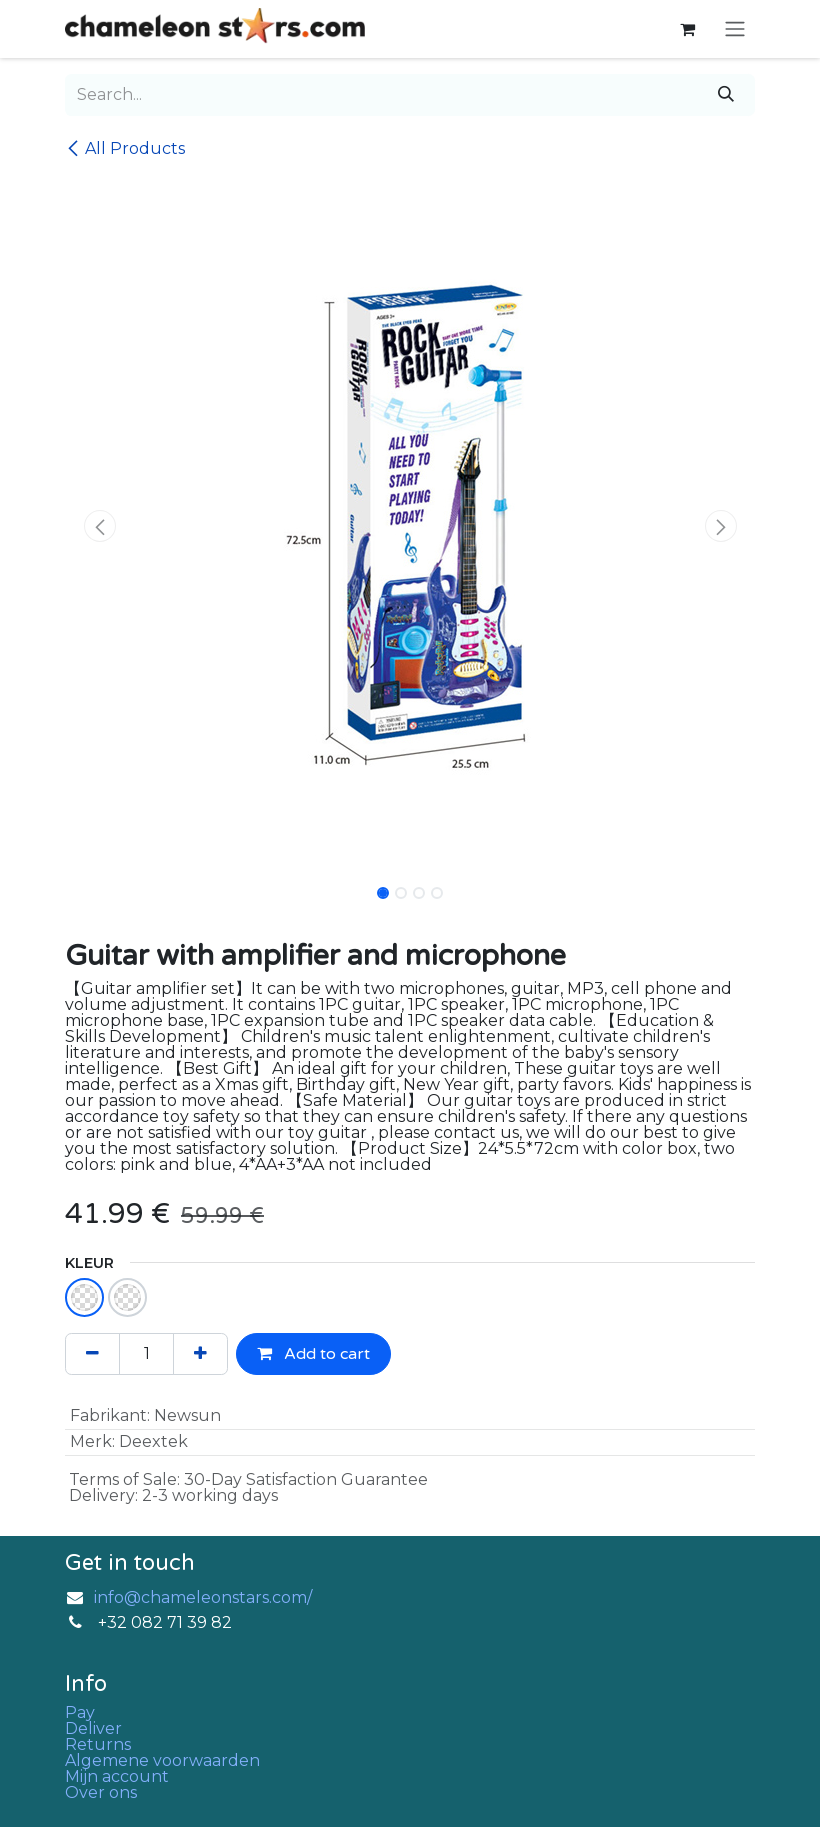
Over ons (101, 1792)
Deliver (93, 1728)
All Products (125, 148)
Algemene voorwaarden (162, 1760)
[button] (99, 526)
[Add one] (200, 1354)
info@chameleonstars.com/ (203, 1597)
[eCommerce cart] (687, 29)
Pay (80, 1712)
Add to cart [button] (313, 1354)
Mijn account (117, 1776)
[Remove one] (92, 1354)
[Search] (726, 95)
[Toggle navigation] (735, 29)
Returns (98, 1744)
